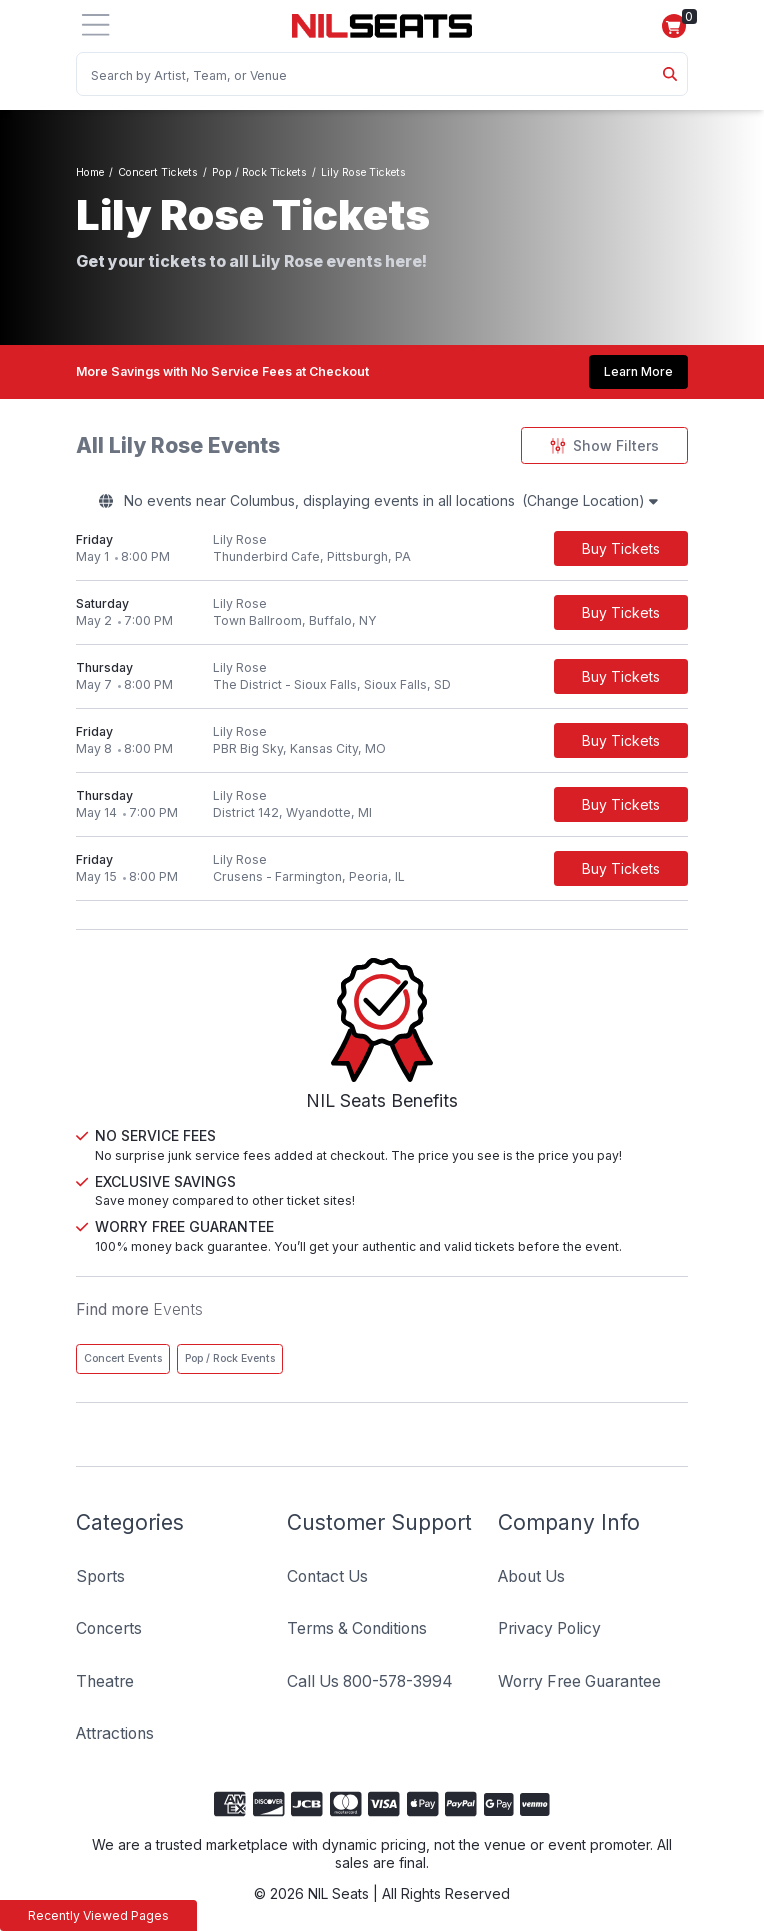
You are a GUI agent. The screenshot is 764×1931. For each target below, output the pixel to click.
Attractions (115, 1733)
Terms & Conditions (357, 1628)
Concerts (109, 1628)
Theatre (105, 1681)
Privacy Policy (549, 1628)
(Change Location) (590, 500)
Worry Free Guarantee (579, 1681)
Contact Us (327, 1576)
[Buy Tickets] (621, 548)
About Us (531, 1576)
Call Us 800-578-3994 (370, 1681)
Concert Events (123, 1358)
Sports (100, 1576)
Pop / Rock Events (230, 1358)
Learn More (638, 371)
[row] (382, 549)
